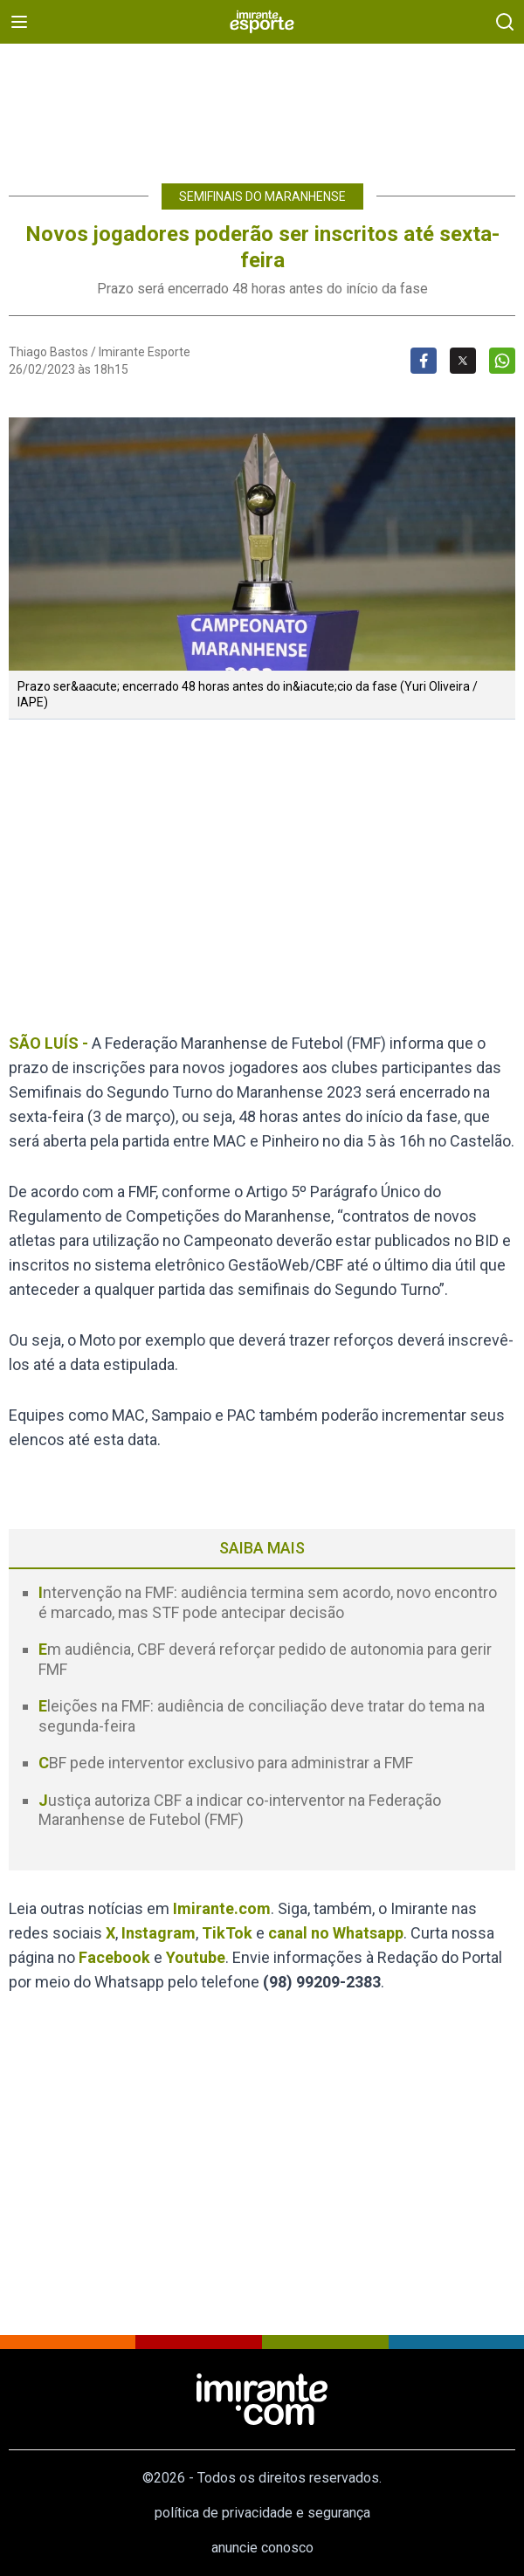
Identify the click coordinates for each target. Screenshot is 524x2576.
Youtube (195, 1957)
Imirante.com (222, 1908)
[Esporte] (262, 22)
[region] (262, 104)
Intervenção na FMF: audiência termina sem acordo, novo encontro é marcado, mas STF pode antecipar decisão (267, 1602)
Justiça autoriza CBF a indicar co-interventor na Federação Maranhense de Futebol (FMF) (239, 1810)
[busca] (504, 21)
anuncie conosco (262, 2547)
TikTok (227, 1933)
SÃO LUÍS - (48, 1043)
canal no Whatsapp (335, 1933)
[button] (262, 544)
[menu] (19, 21)
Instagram (158, 1933)
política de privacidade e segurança (262, 2512)
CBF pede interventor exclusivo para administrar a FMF (225, 1762)
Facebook (114, 1957)
